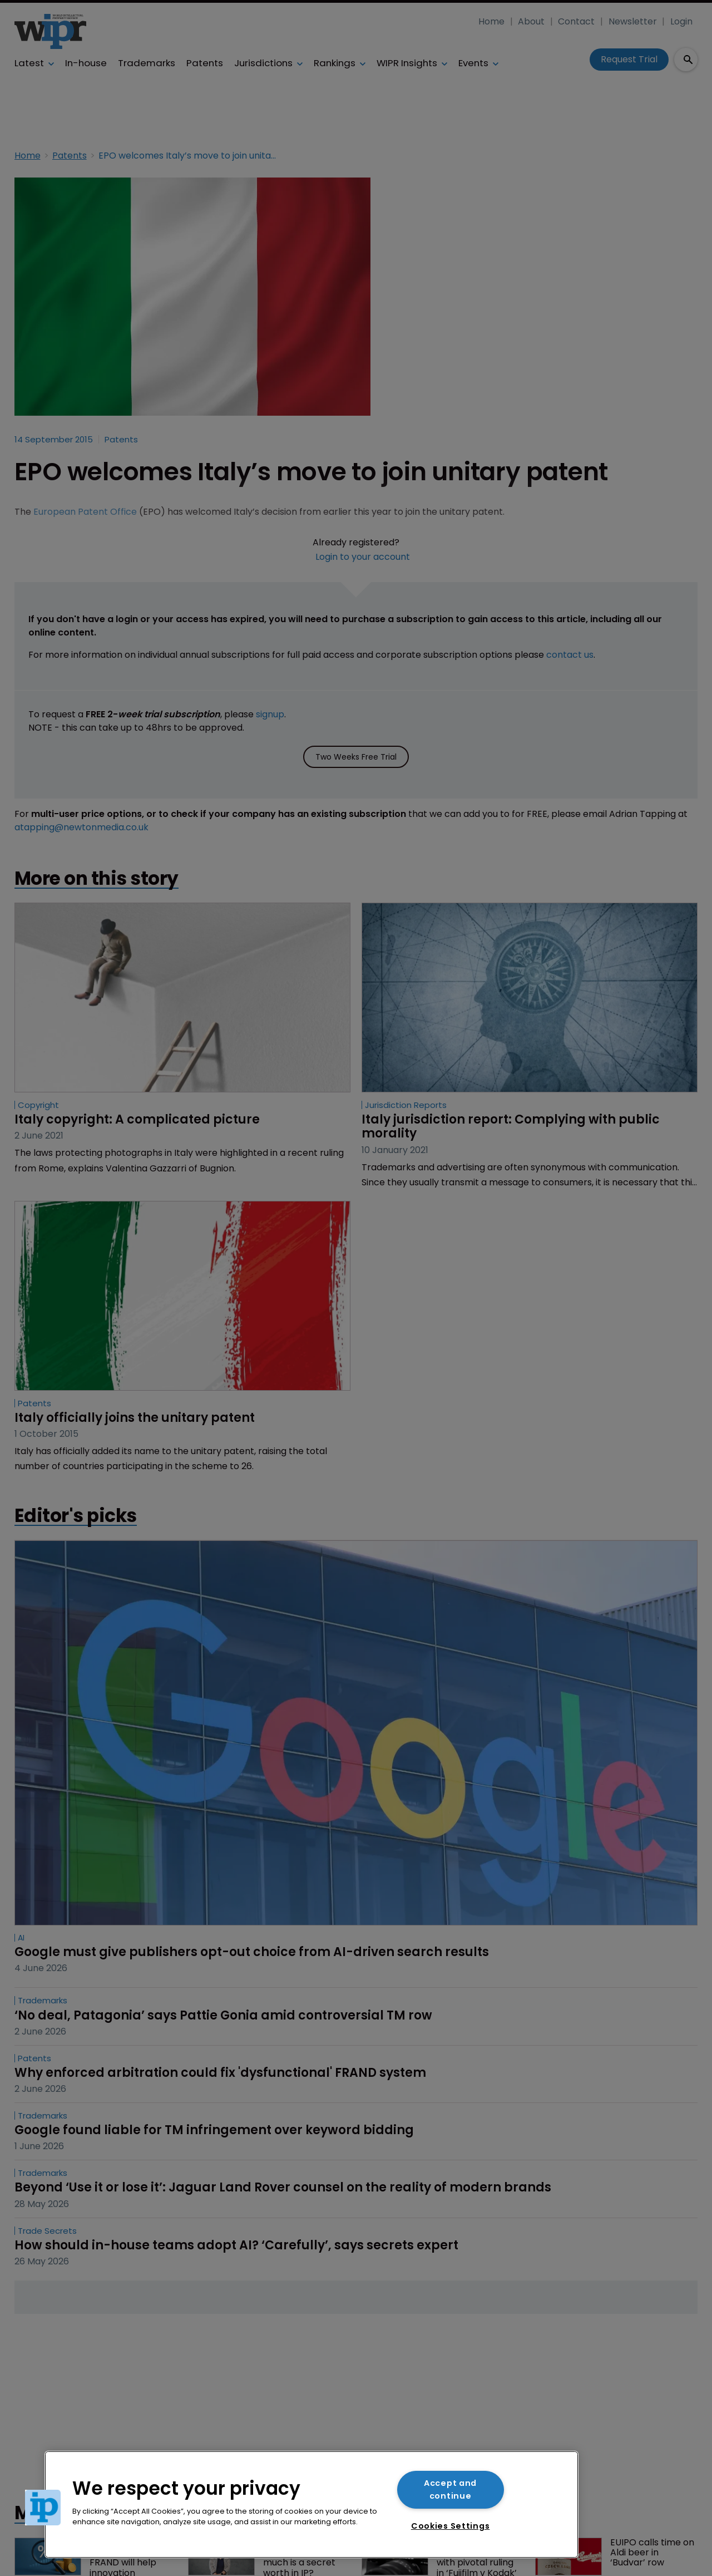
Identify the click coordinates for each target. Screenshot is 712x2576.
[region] (311, 2504)
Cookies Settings (450, 2525)
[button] (43, 2507)
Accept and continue (450, 2489)
